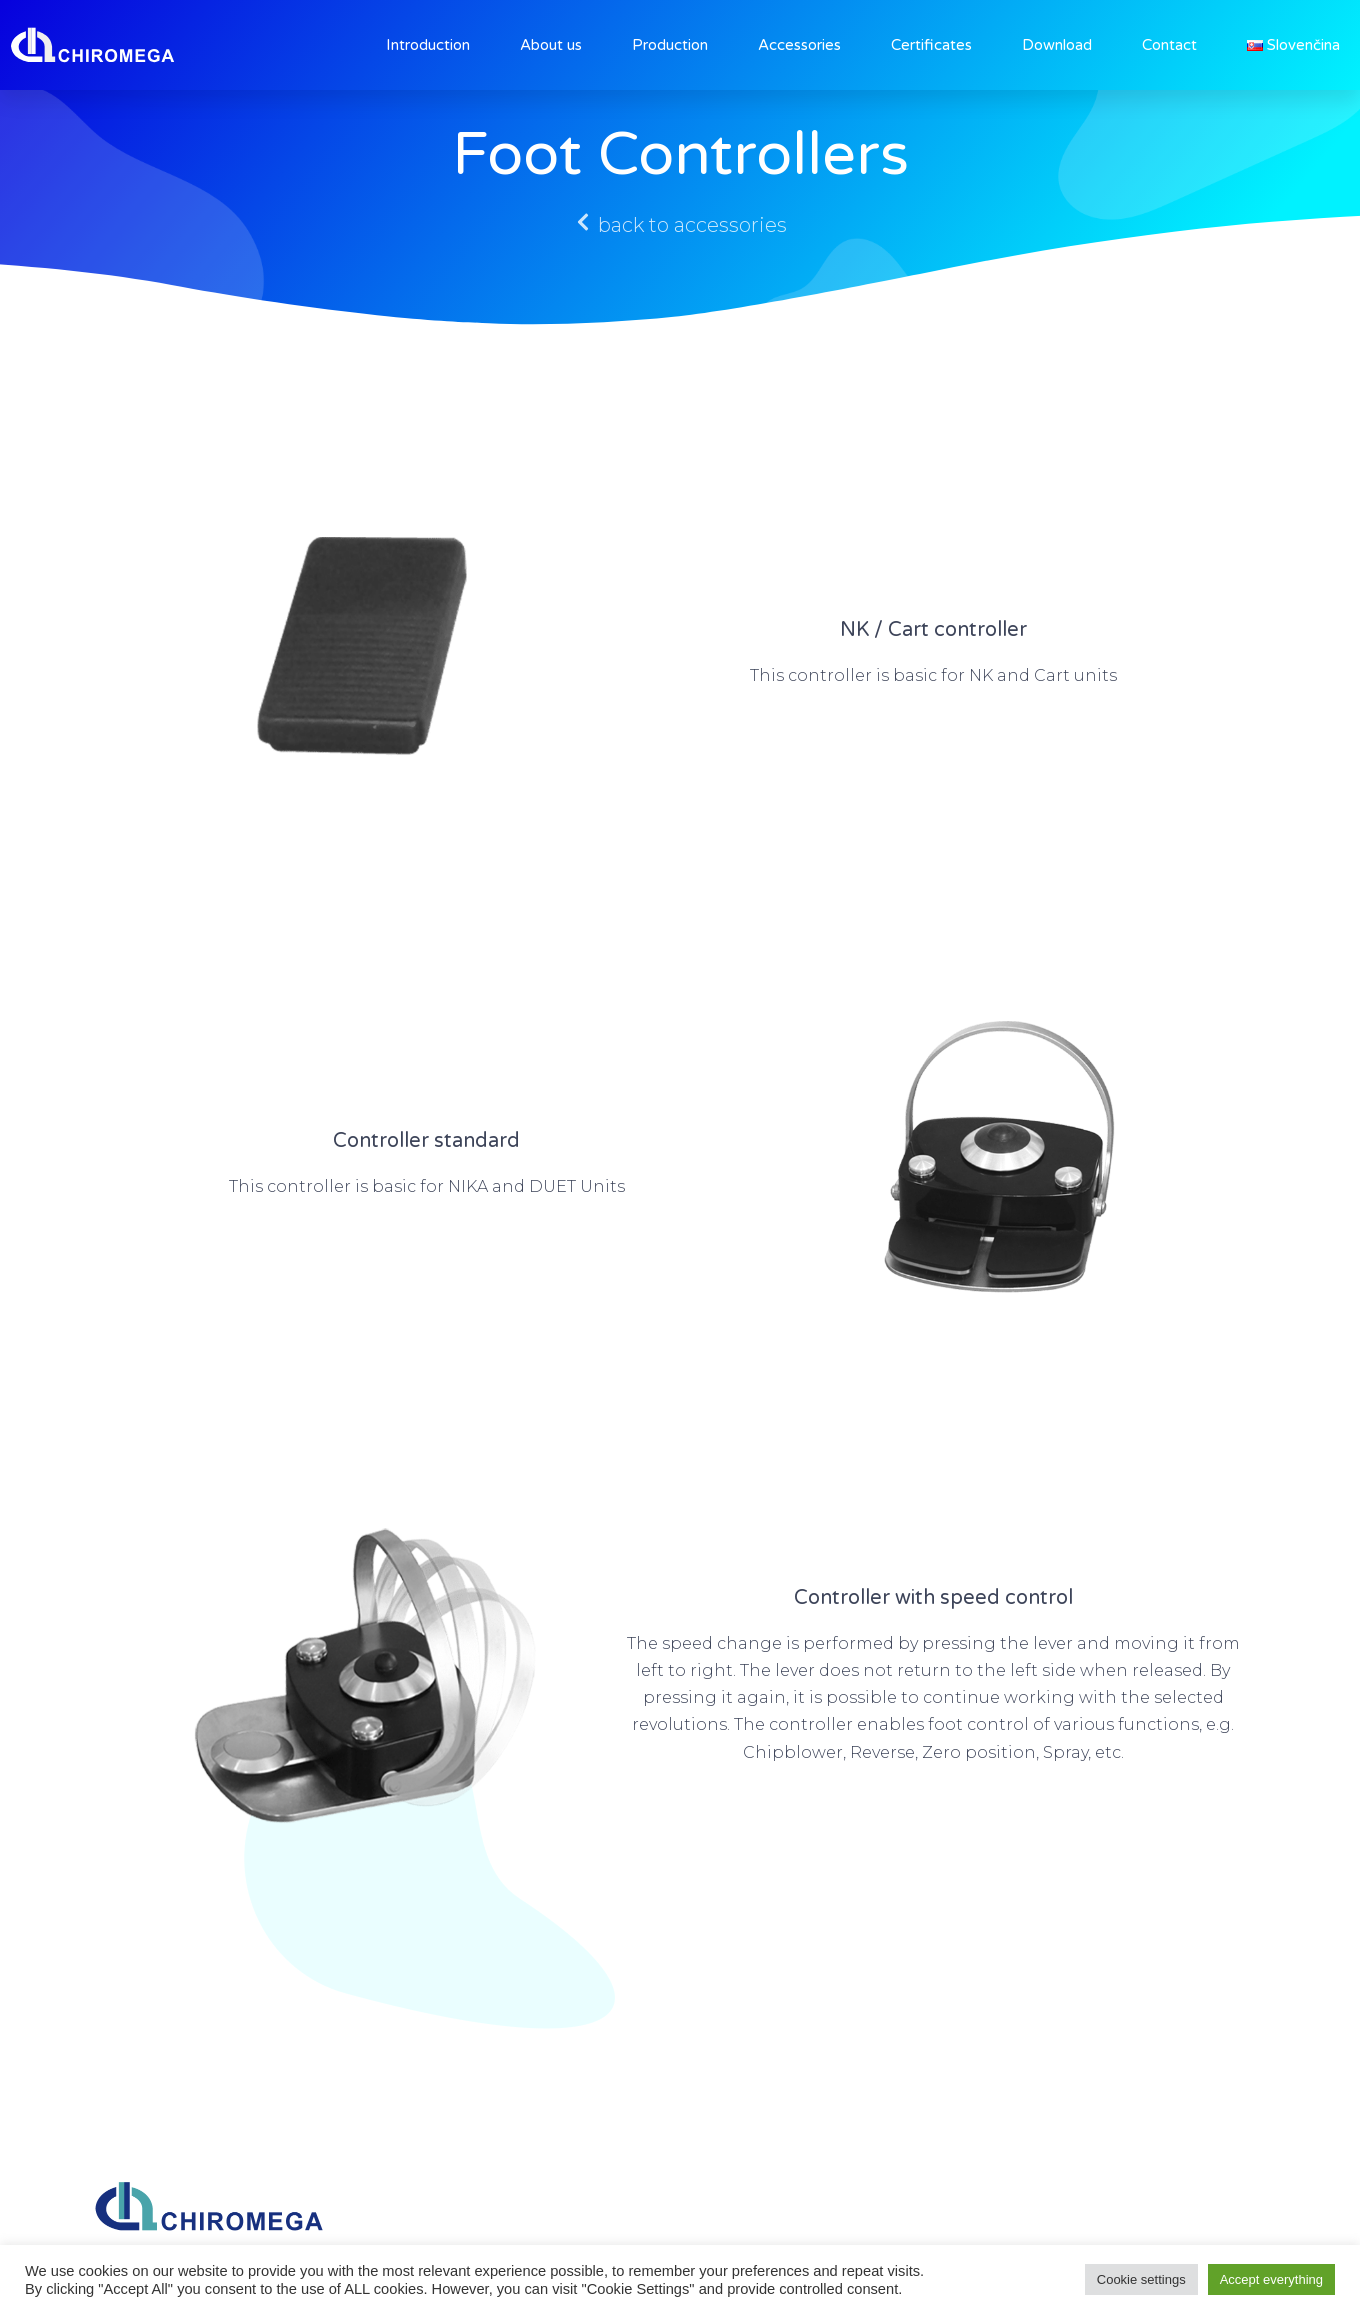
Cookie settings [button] (1141, 2279)
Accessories (799, 45)
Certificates (931, 45)
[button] (680, 225)
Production (670, 45)
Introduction (428, 45)
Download (1057, 45)
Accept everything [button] (1271, 2279)
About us (551, 45)
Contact (1169, 45)
